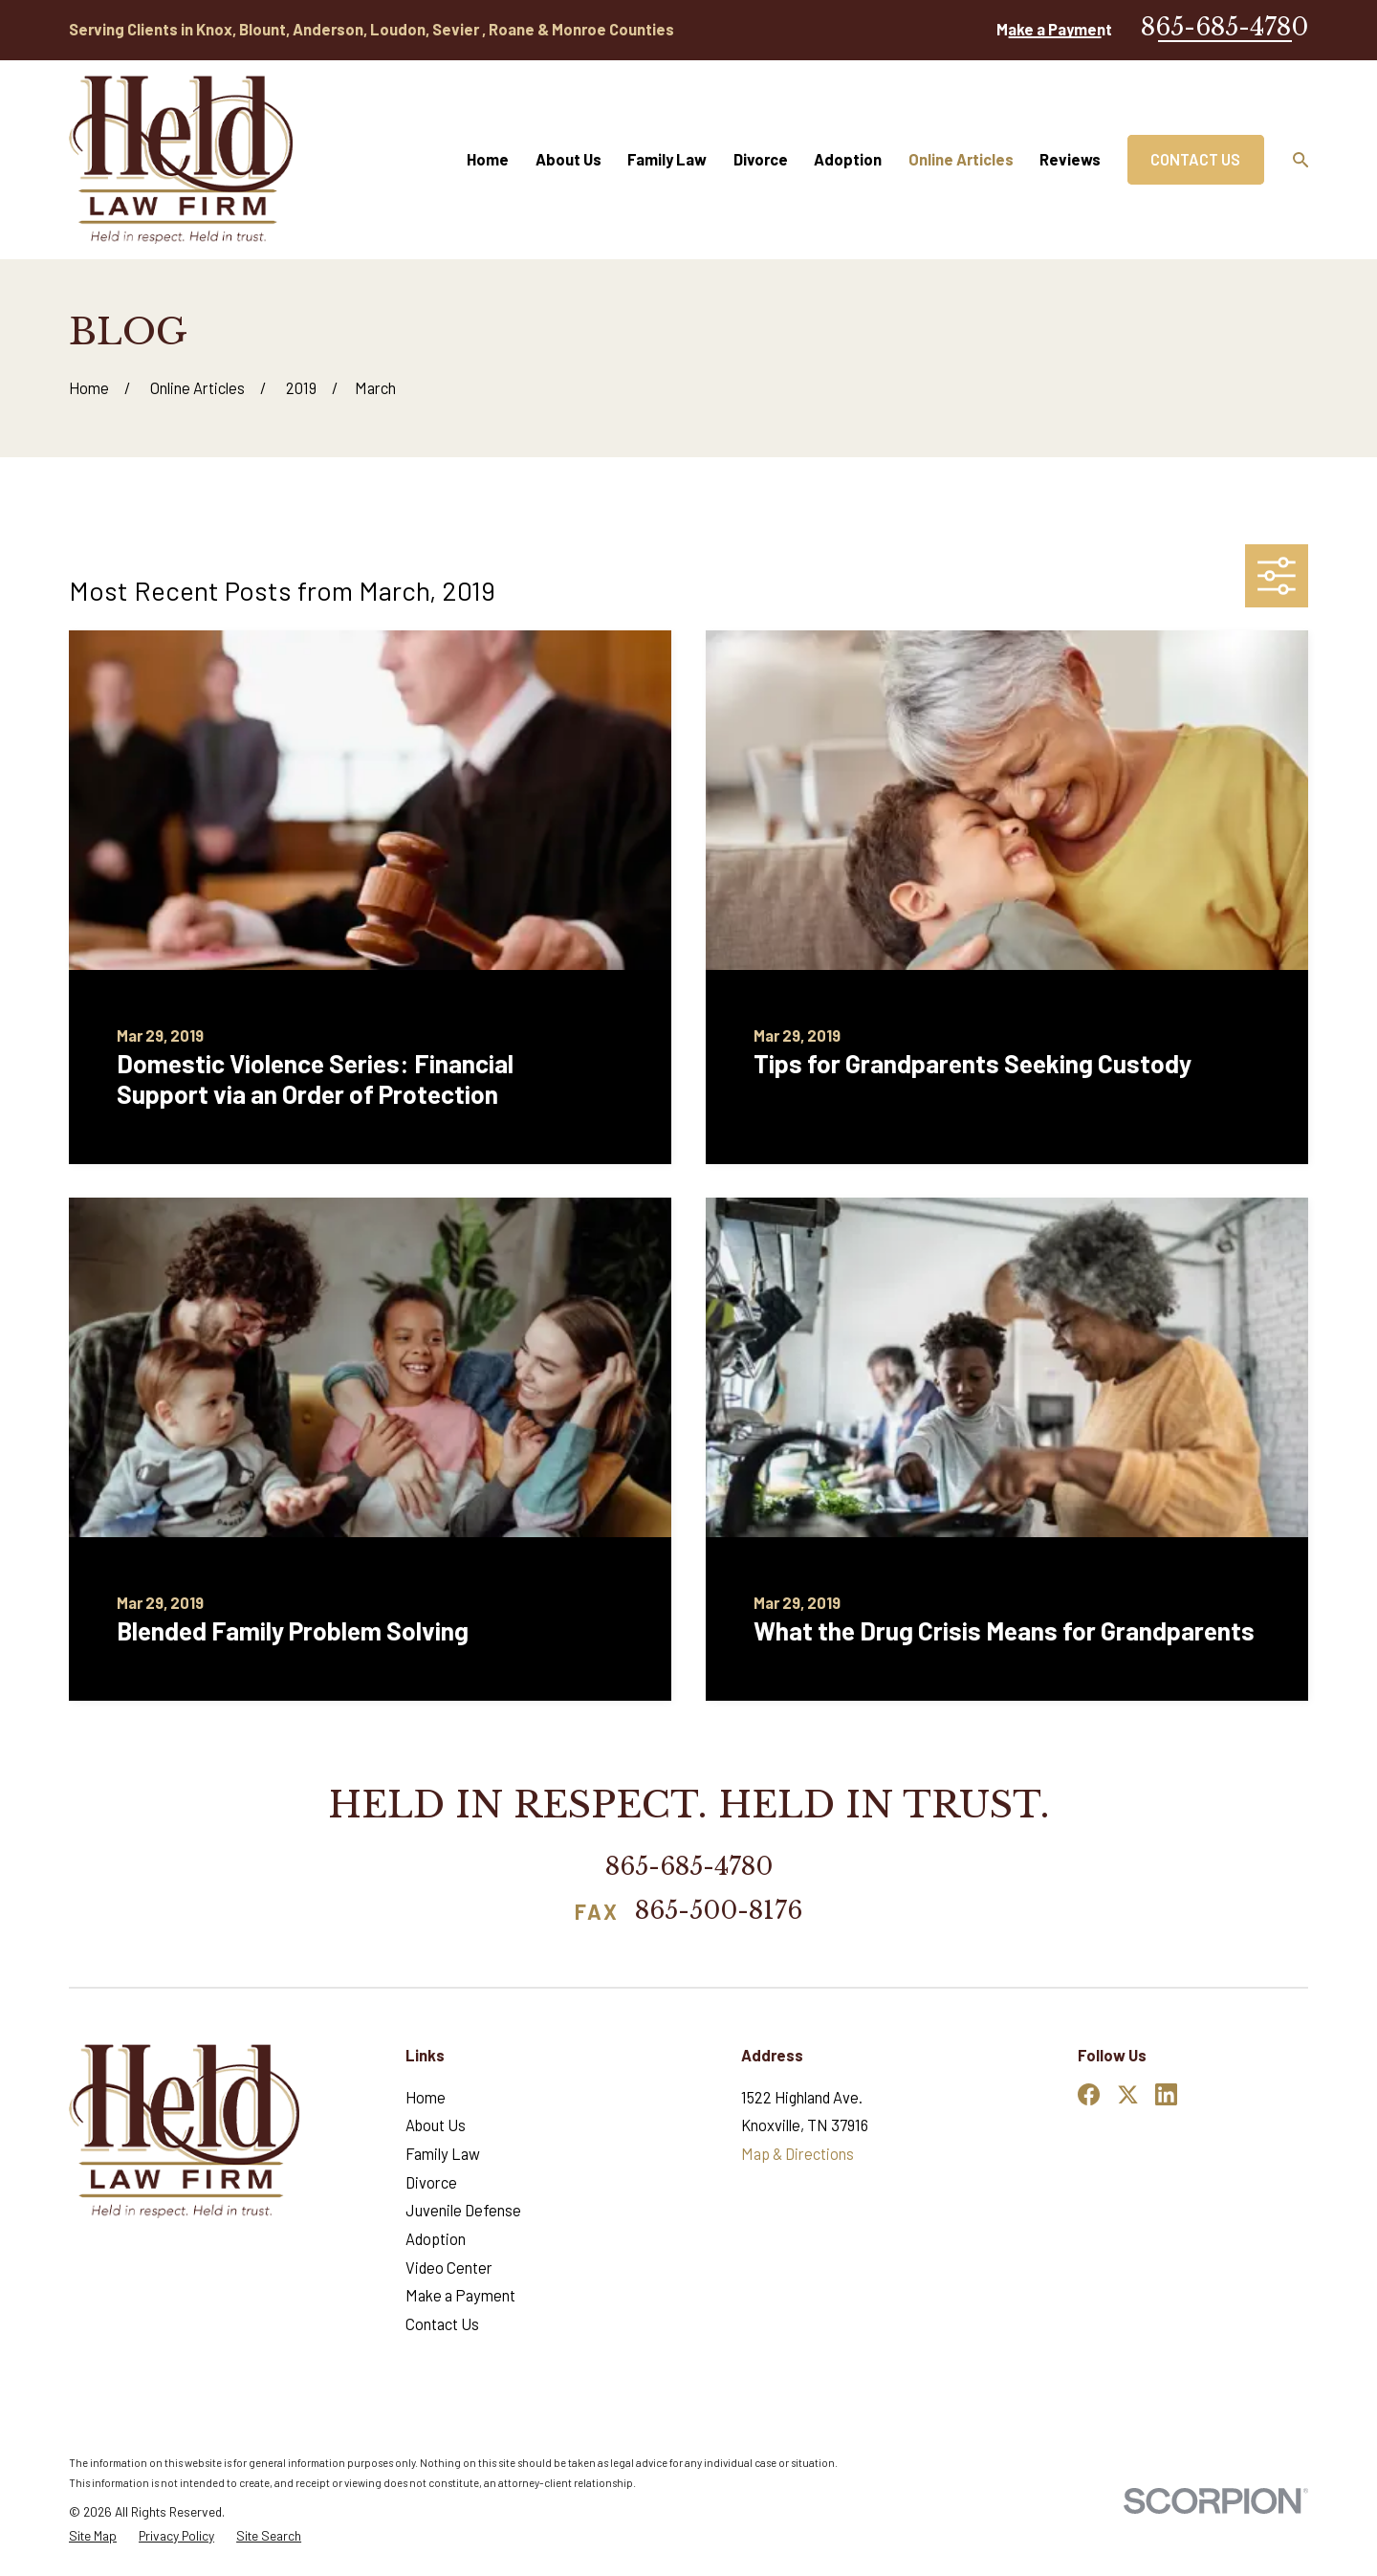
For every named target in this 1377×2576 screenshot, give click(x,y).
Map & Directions (797, 2154)
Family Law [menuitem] (667, 159)
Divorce (431, 2182)
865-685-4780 (1224, 26)
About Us (435, 2125)
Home (425, 2097)
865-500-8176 (718, 1912)
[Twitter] (1128, 2094)
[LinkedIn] (1166, 2094)
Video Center (448, 2267)
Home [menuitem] (488, 159)
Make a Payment (1054, 29)
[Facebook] (1089, 2094)
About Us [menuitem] (568, 159)
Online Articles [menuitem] (961, 159)
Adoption (435, 2239)
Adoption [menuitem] (848, 159)
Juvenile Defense (463, 2210)
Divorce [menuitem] (760, 159)
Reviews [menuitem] (1070, 159)
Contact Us (1195, 159)
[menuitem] (93, 2536)
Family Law (442, 2154)
